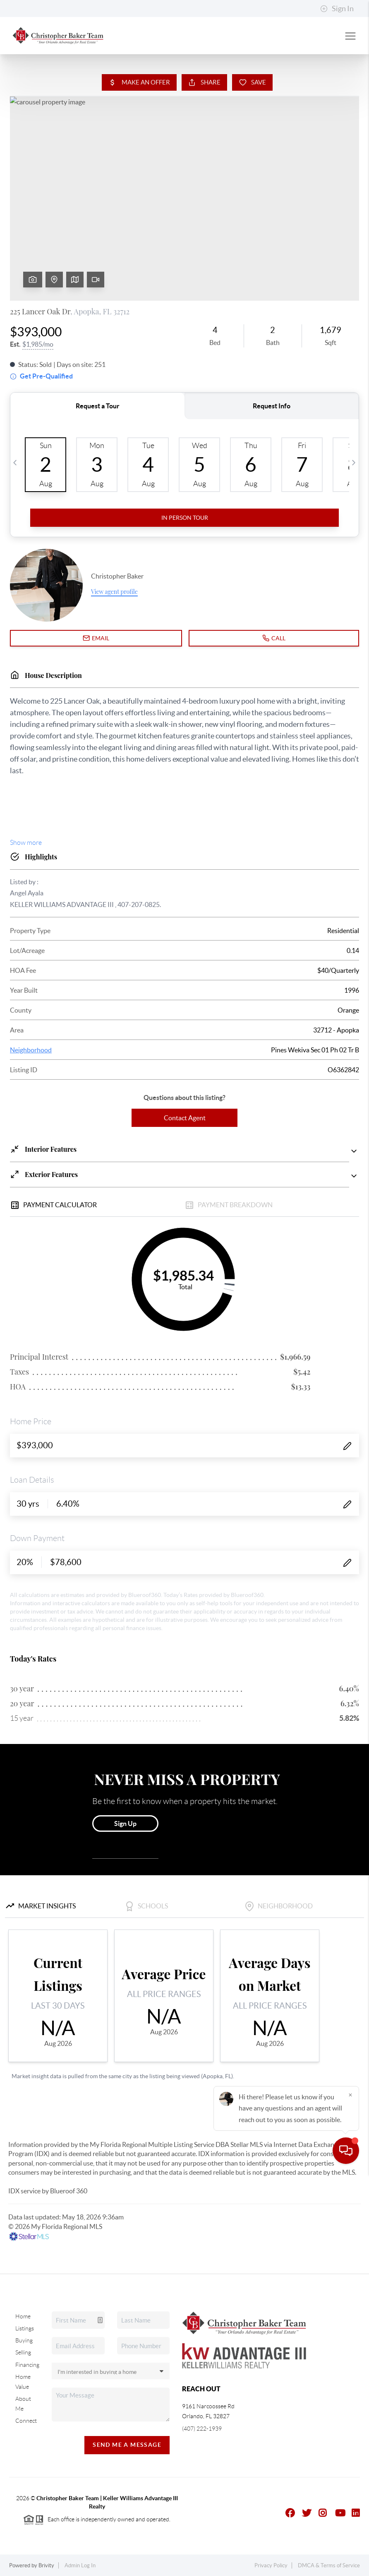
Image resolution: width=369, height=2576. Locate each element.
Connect (26, 2420)
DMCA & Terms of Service (329, 2565)
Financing (27, 2364)
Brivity (46, 2565)
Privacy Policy (271, 2565)
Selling (23, 2352)
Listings (24, 2328)
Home (23, 2316)
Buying (24, 2340)
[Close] (350, 2496)
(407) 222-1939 (202, 2428)
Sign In (337, 9)
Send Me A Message (127, 2444)
